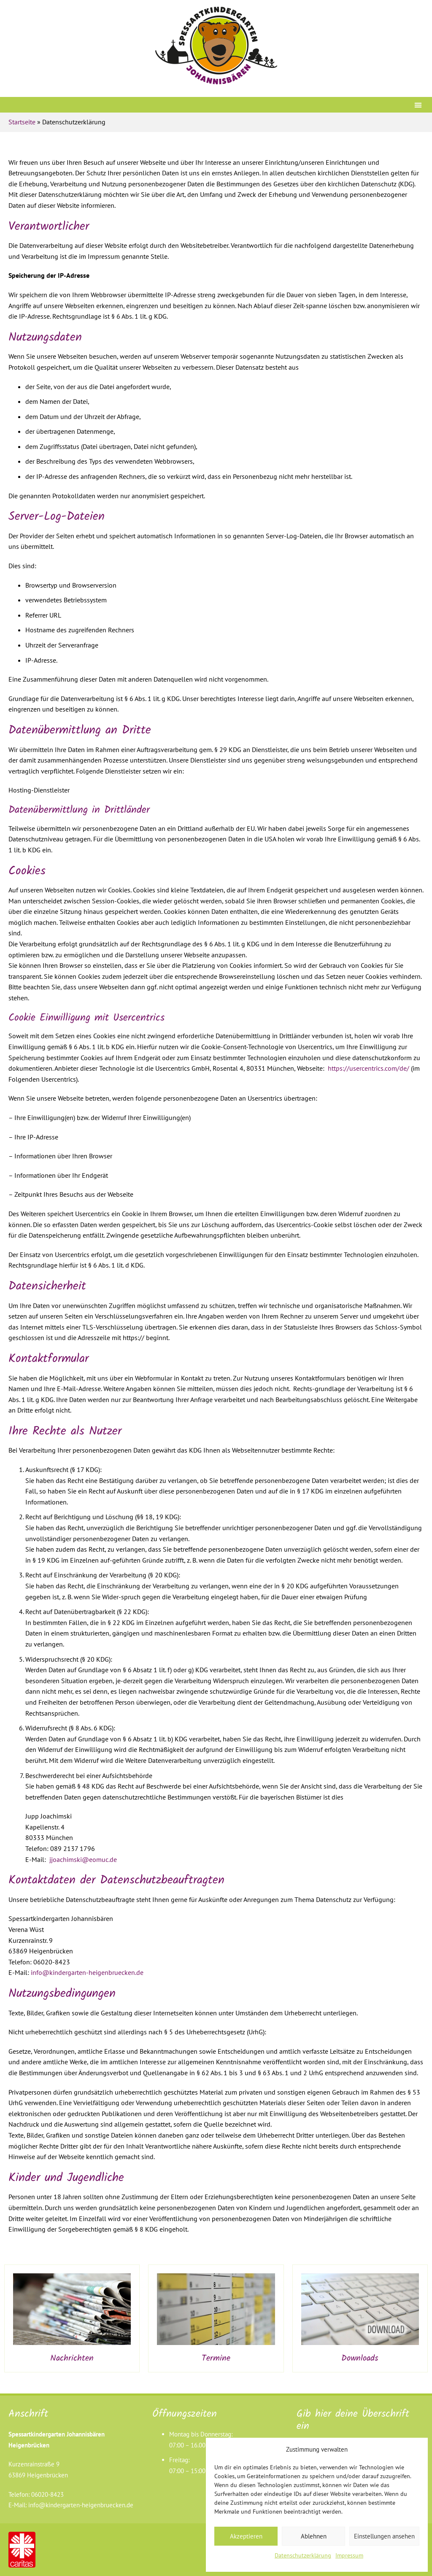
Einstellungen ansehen (384, 2536)
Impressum (349, 2555)
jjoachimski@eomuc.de (83, 1859)
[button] (418, 104)
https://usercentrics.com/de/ (368, 1068)
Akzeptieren (246, 2536)
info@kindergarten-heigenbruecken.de (87, 1972)
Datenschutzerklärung (303, 2555)
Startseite (21, 122)
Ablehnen (314, 2536)
